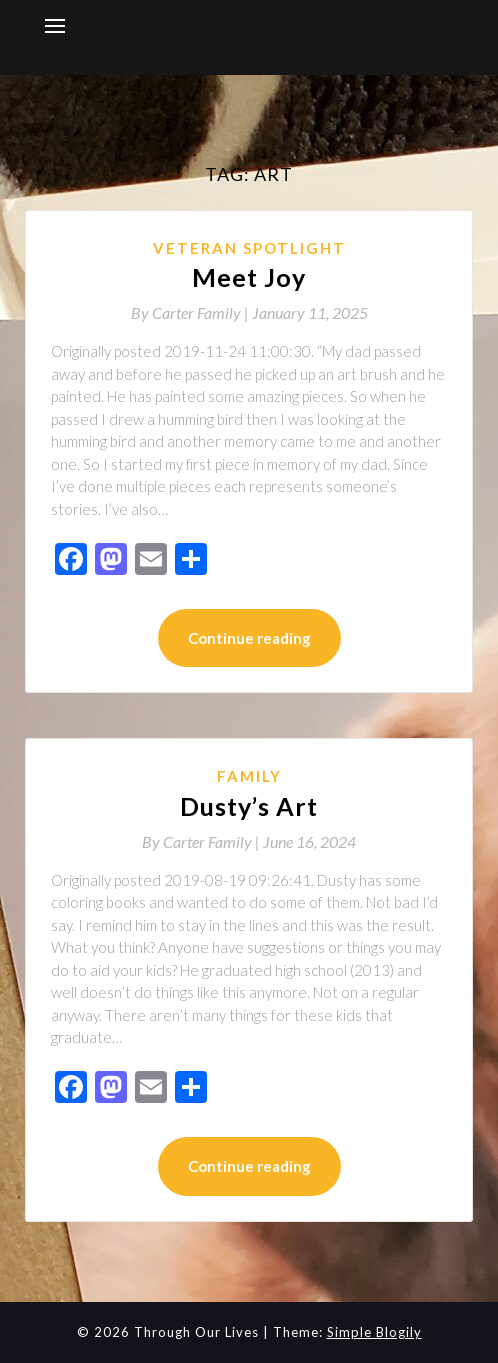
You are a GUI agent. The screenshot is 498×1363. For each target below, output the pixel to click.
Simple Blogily (374, 1332)
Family (249, 776)
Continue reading (249, 638)
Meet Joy (249, 277)
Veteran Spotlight (249, 248)
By (191, 312)
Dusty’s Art (249, 806)
